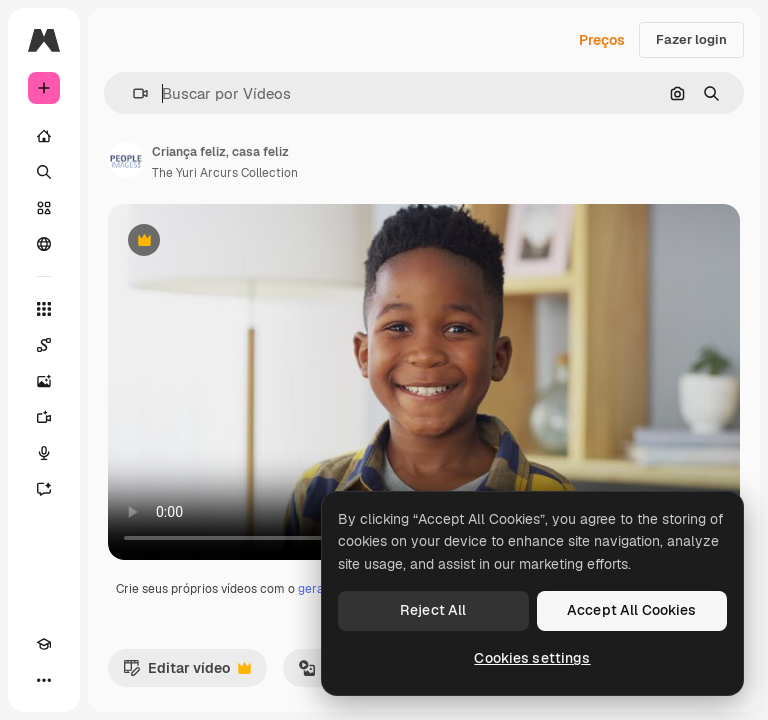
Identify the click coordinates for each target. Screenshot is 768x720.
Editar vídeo (187, 673)
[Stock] (44, 208)
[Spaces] (44, 345)
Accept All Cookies (632, 610)
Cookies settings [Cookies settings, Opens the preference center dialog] (532, 658)
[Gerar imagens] (44, 381)
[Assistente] (44, 489)
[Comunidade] (44, 244)
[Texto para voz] (44, 453)
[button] (132, 93)
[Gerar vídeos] (44, 417)
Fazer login (691, 39)
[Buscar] (44, 172)
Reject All (433, 610)
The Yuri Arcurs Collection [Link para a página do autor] (225, 173)
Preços (602, 40)
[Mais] (44, 680)
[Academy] (44, 644)
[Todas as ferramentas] (44, 309)
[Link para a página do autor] (126, 160)
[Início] (44, 136)
